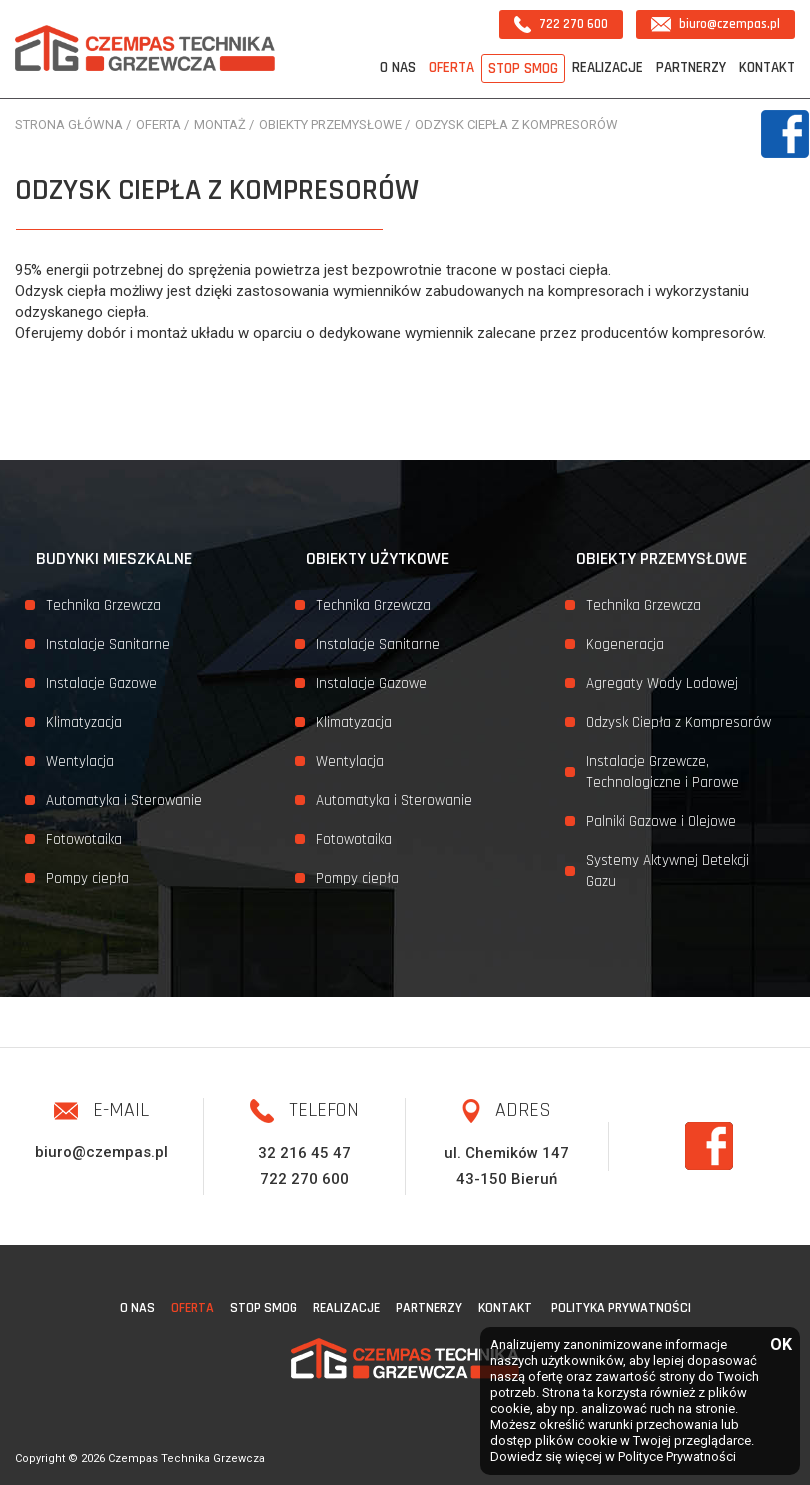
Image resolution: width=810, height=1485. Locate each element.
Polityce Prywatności (677, 1456)
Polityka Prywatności (621, 1308)
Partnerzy (691, 67)
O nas (398, 67)
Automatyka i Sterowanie (124, 800)
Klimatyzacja (84, 722)
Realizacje (607, 67)
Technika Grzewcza (103, 605)
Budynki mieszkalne (114, 558)
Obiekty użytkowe (377, 558)
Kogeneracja (625, 644)
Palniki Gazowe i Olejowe (661, 821)
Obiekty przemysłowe (661, 558)
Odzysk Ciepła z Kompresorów (678, 722)
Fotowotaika (84, 839)
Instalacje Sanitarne (108, 644)
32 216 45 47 (304, 1153)
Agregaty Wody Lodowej (662, 683)
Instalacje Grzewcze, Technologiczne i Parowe (662, 772)
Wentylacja (80, 761)
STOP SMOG (523, 68)
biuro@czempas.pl (715, 24)
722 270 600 (561, 24)
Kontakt (767, 67)
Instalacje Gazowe (101, 683)
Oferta (451, 67)
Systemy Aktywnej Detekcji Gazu (667, 871)
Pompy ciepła (87, 878)
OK (780, 1345)
